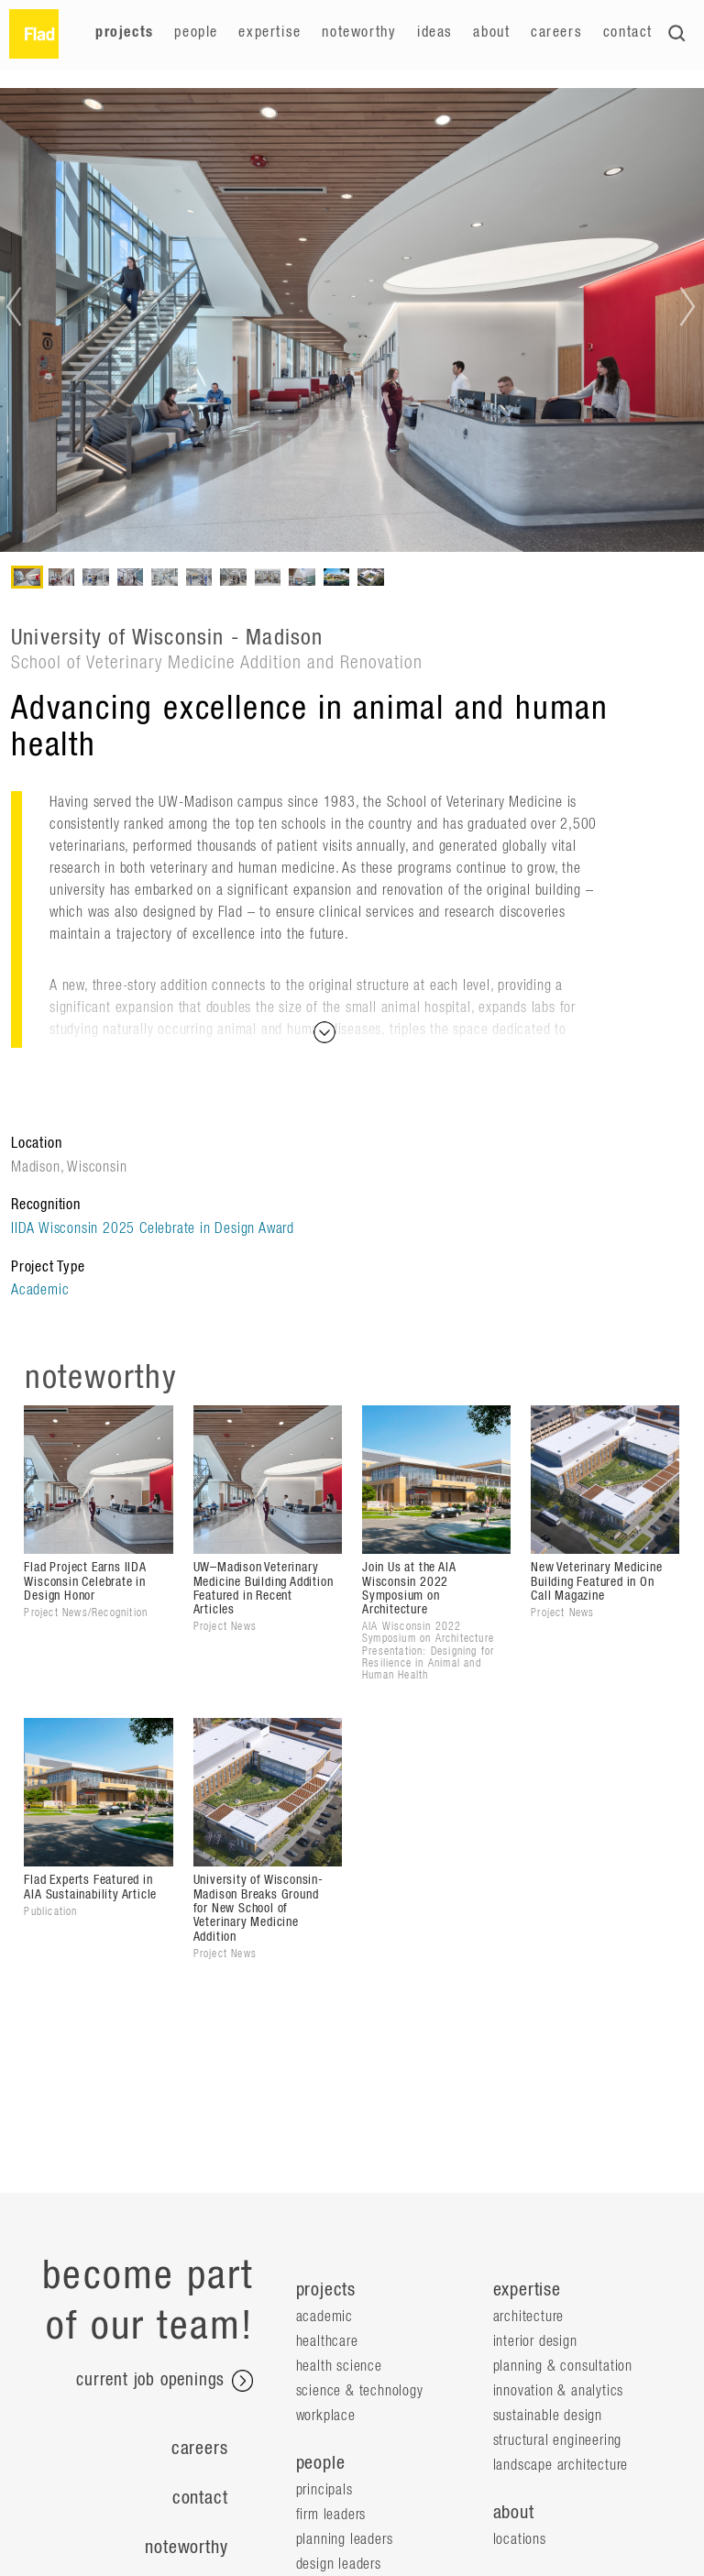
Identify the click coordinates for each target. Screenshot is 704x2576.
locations (519, 2539)
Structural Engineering (557, 2440)
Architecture (529, 2316)
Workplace (326, 2415)
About (491, 32)
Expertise (269, 32)
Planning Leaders (344, 2539)
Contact (628, 32)
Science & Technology (360, 2390)
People (196, 32)
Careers (556, 32)
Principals (324, 2489)
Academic (40, 1289)
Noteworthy (359, 32)
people (321, 2463)
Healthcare (327, 2341)
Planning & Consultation (562, 2366)
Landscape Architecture (561, 2465)
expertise (527, 2290)
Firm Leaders (331, 2514)
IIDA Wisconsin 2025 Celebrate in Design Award (152, 1228)
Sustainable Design (547, 2415)
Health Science (339, 2366)
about (513, 2513)
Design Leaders (338, 2564)
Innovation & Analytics (558, 2390)
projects (326, 2290)
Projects (124, 32)
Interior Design (535, 2341)
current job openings (164, 2381)
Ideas (435, 32)
